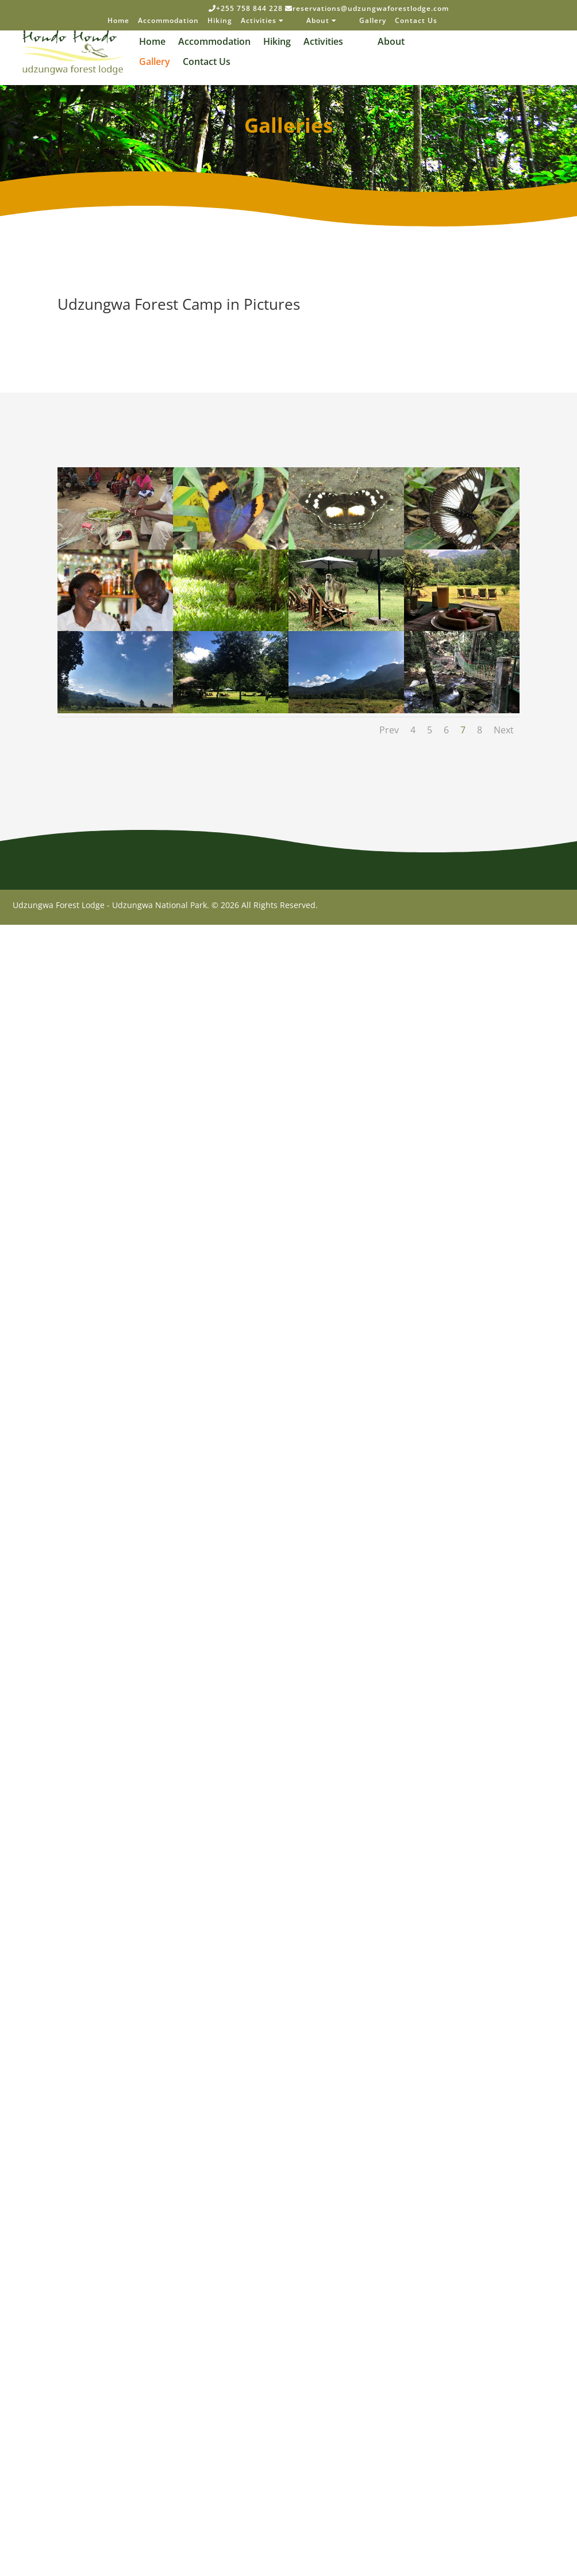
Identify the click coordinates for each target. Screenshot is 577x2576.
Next (504, 730)
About (321, 21)
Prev (389, 730)
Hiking (219, 21)
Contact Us (416, 21)
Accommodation (168, 21)
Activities (262, 21)
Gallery (372, 21)
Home (118, 21)
